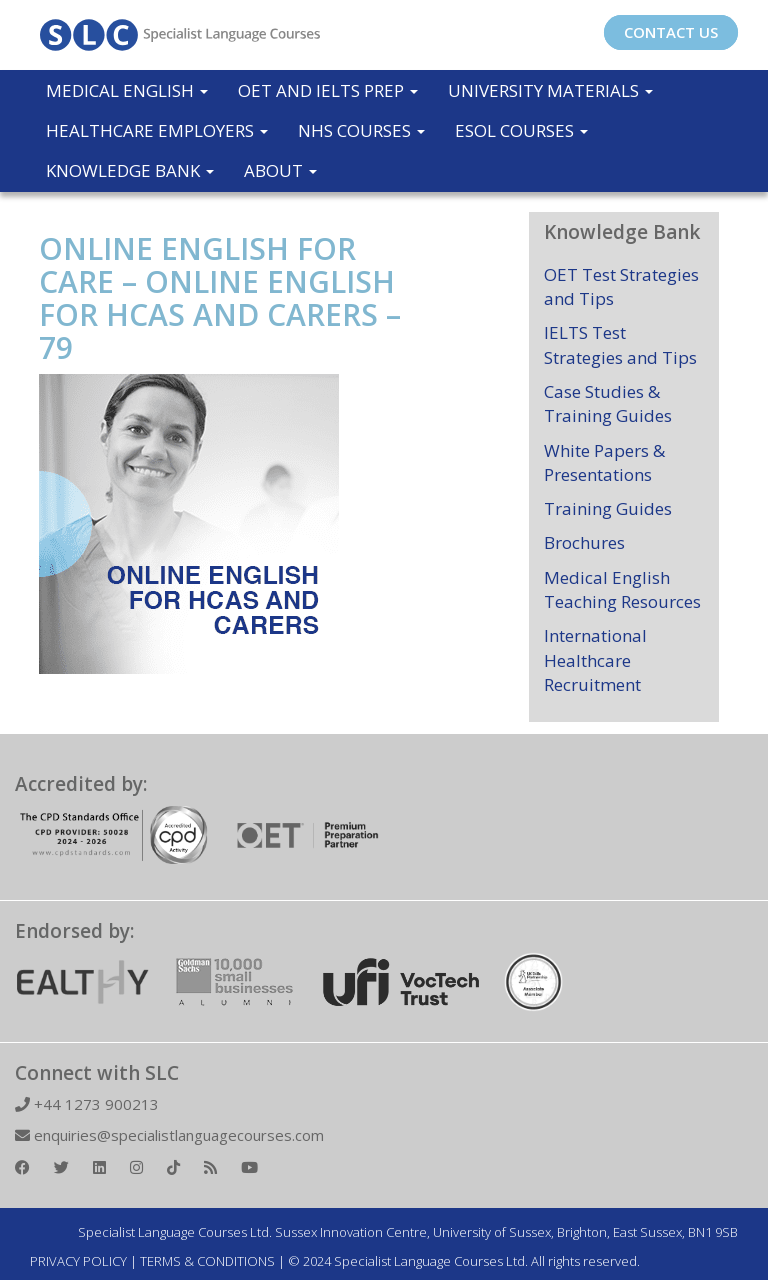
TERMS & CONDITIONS (207, 1261)
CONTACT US (671, 32)
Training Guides (608, 508)
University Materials (550, 90)
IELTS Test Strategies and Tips (620, 344)
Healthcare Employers (157, 130)
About (280, 170)
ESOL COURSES (521, 130)
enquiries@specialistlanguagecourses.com (169, 1135)
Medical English (127, 90)
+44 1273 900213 (87, 1104)
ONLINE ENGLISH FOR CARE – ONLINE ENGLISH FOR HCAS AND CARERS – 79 (220, 298)
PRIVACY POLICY (78, 1261)
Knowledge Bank (130, 170)
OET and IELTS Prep (328, 90)
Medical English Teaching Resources (622, 589)
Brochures (584, 542)
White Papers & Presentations (604, 462)
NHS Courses (361, 130)
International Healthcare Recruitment (595, 660)
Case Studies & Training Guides (608, 403)
